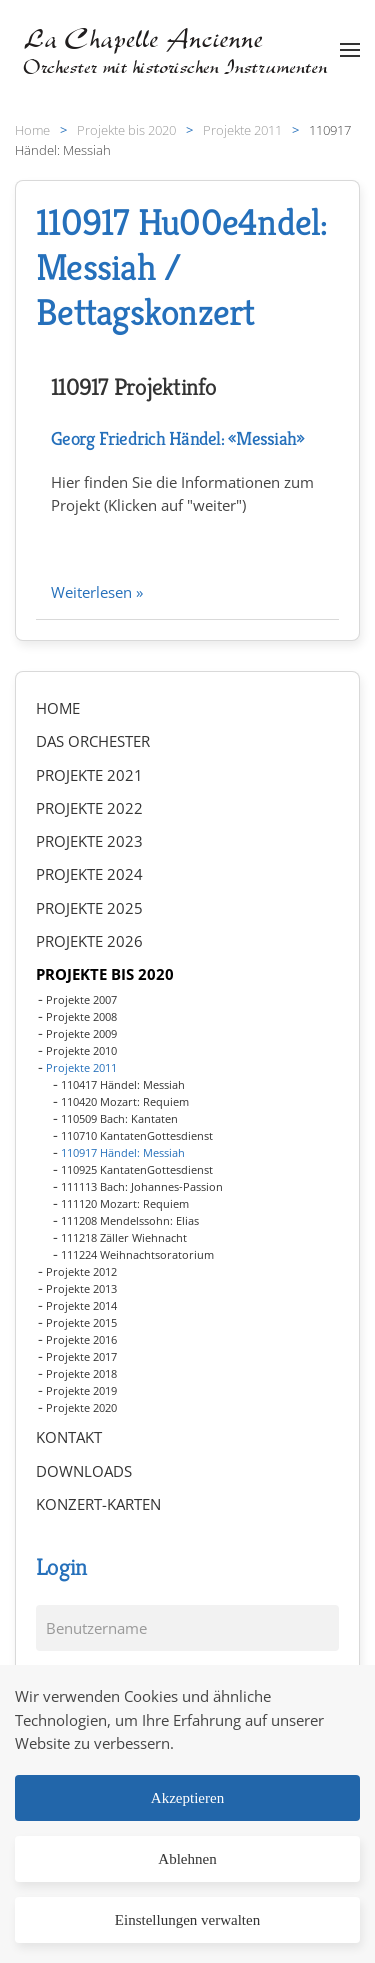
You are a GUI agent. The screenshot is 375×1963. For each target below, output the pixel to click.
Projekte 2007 (81, 999)
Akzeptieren (187, 1798)
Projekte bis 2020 (105, 974)
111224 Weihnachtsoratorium (137, 1254)
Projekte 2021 (89, 775)
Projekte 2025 (89, 908)
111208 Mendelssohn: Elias (130, 1220)
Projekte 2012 (81, 1271)
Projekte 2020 (81, 1407)
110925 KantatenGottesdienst (137, 1169)
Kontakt (69, 1437)
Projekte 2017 (81, 1356)
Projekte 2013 (81, 1288)
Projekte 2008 (81, 1016)
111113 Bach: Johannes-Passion (142, 1186)
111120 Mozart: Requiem (125, 1203)
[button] (350, 50)
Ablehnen (187, 1859)
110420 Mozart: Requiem (125, 1101)
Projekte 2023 (89, 841)
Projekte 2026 (89, 941)
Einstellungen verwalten (187, 1920)
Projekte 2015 (81, 1322)
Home (58, 708)
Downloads (84, 1471)
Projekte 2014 (81, 1305)
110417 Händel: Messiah (123, 1084)
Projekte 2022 (89, 808)
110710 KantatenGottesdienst (137, 1135)
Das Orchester (93, 741)
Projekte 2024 (89, 874)
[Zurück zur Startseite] (177, 50)
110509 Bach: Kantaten (119, 1118)
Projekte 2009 (81, 1033)
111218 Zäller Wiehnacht (124, 1237)
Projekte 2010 (81, 1050)
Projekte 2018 (81, 1373)
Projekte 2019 (81, 1390)
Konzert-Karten (98, 1504)
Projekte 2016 (81, 1339)
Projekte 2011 (81, 1067)
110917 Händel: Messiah (123, 1152)
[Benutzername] (187, 1628)
